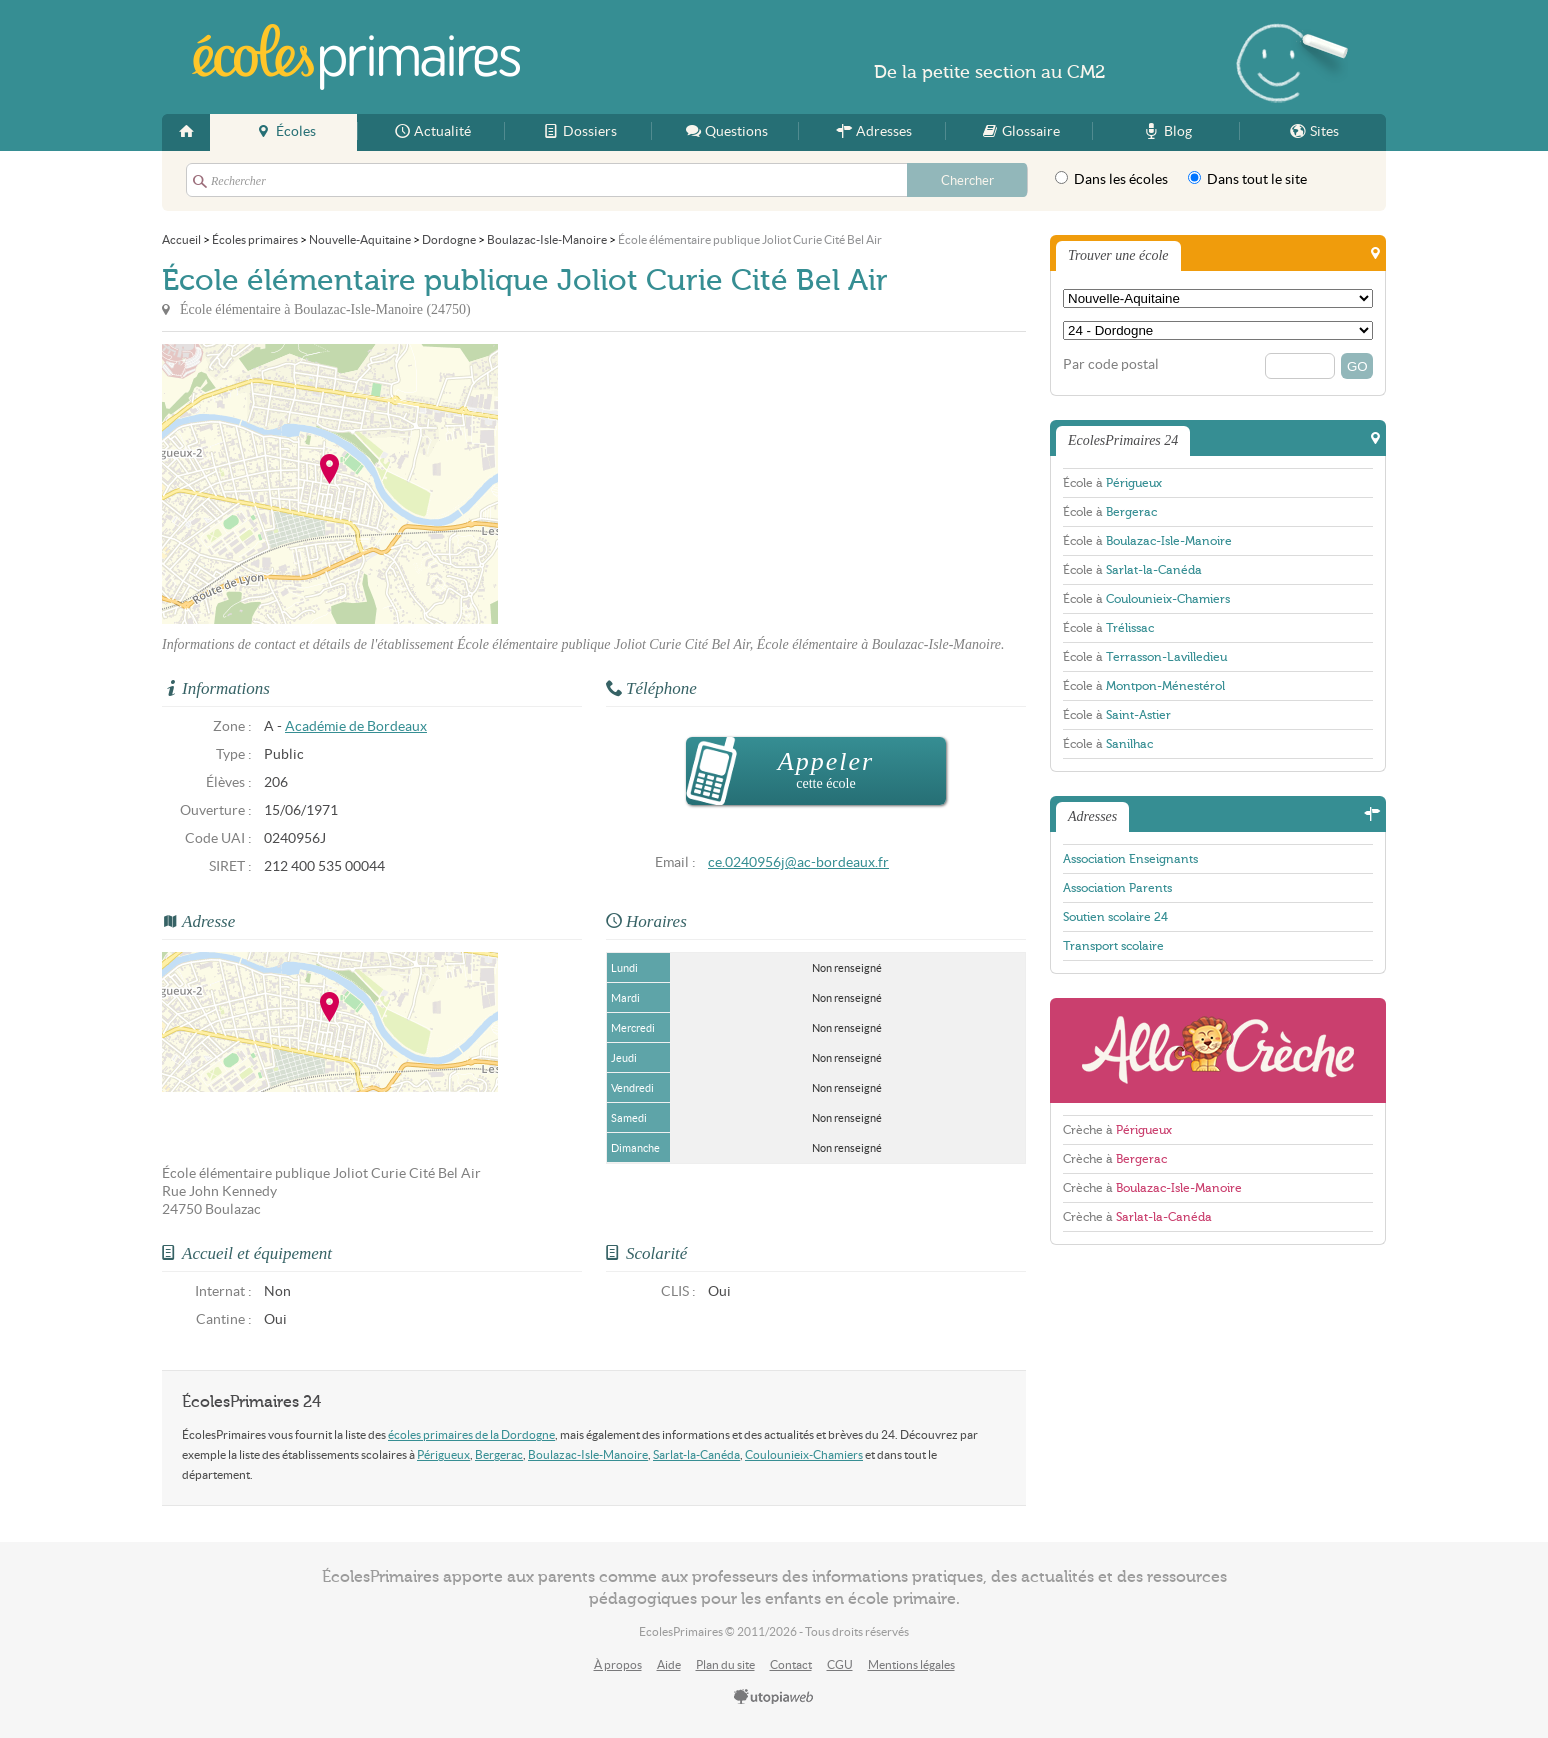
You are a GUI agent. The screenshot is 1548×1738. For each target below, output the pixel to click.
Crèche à (1117, 1130)
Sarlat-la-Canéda (696, 1454)
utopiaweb (774, 1698)
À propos (618, 1664)
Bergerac (499, 1454)
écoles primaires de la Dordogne (471, 1434)
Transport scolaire (1113, 946)
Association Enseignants (1130, 859)
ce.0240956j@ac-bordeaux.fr (798, 862)
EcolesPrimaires (356, 57)
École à (1112, 483)
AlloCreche (1218, 1050)
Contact (791, 1664)
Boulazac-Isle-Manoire (588, 1454)
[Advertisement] (678, 484)
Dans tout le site (1247, 179)
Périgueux (443, 1454)
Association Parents (1117, 888)
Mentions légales (911, 1664)
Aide (669, 1664)
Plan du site (725, 1664)
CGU (840, 1664)
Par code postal (1111, 364)
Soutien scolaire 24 (1115, 917)
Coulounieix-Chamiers (804, 1454)
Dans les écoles (1111, 179)
